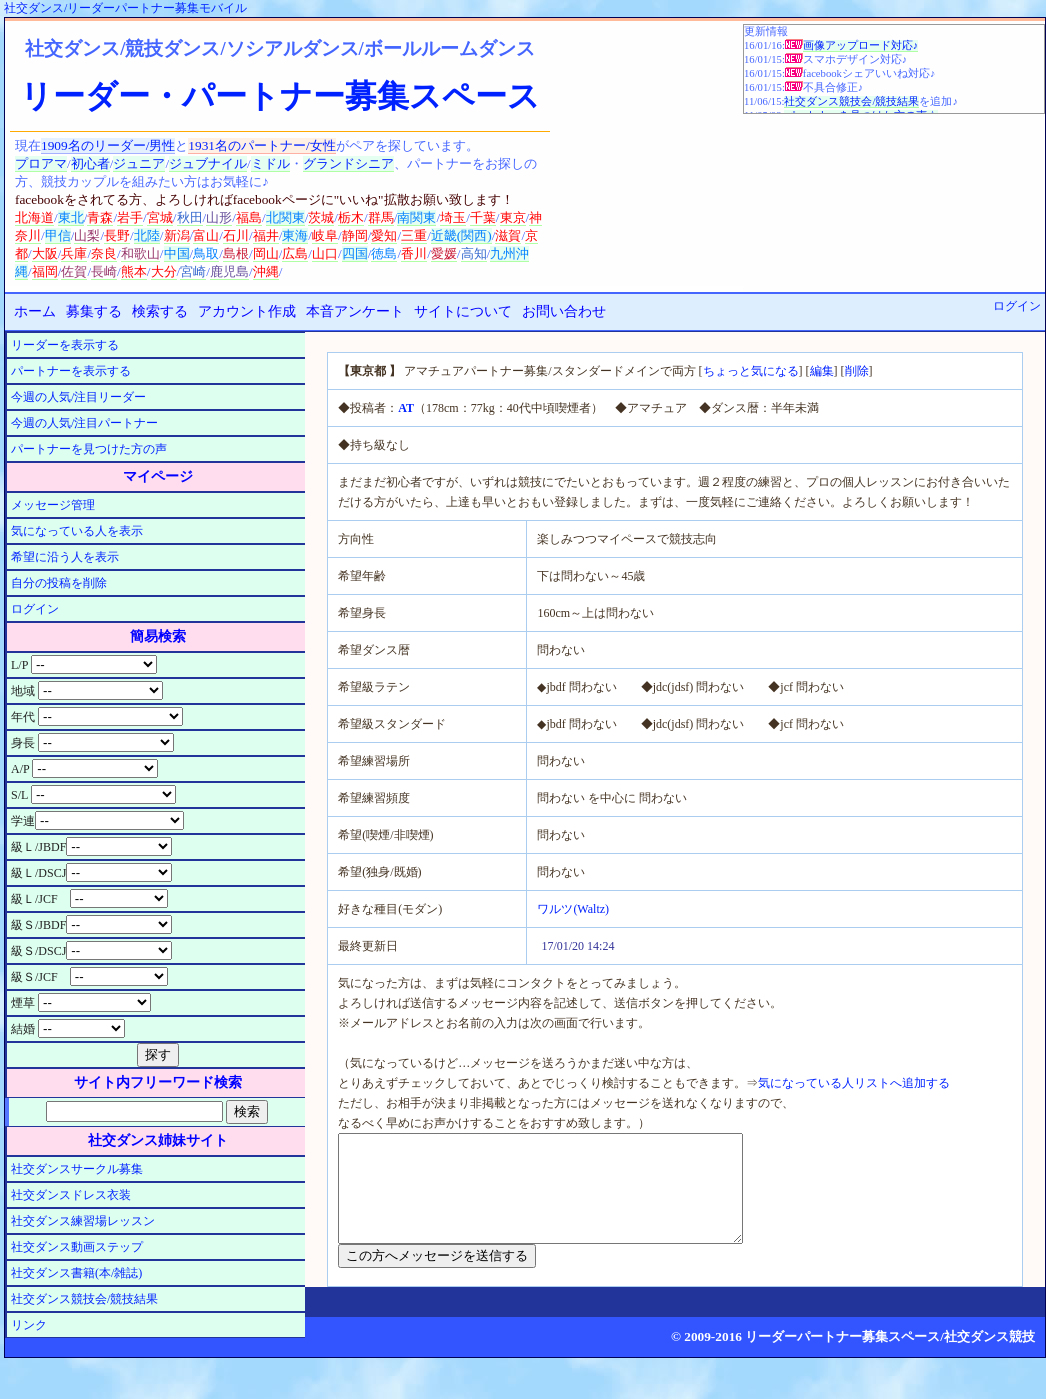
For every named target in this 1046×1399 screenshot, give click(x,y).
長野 (117, 235)
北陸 (147, 235)
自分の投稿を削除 (59, 583)
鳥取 (206, 253)
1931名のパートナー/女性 (261, 145)
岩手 (130, 217)
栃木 (351, 217)
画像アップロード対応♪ (860, 45)
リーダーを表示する (65, 345)
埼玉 (453, 217)
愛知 (384, 235)
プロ (28, 163)
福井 (266, 235)
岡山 (266, 253)
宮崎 (193, 271)
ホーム (35, 311)
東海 (295, 235)
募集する (94, 311)
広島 (295, 253)
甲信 (58, 235)
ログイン (1017, 306)
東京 (513, 217)
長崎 (104, 271)
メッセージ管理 (53, 505)
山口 (325, 253)
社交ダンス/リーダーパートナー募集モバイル (125, 8)
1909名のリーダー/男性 (108, 145)
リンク (29, 1325)
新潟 (177, 235)
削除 (857, 371)
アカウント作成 (247, 311)
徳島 (384, 253)
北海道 (34, 217)
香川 (414, 253)
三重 (414, 235)
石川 (236, 235)
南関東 (416, 217)
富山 (206, 235)
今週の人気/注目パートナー (84, 423)
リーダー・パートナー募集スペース (280, 96)
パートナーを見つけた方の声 (89, 449)
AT (406, 408)
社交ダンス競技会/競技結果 (851, 101)
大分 (164, 271)
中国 (177, 253)
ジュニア (139, 163)
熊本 (134, 271)
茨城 (321, 217)
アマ (54, 163)
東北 (71, 217)
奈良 (104, 253)
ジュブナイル (208, 163)
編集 (822, 371)
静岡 (355, 235)
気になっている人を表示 (77, 531)
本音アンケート (355, 311)
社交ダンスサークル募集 (77, 1169)
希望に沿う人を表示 (65, 557)
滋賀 (508, 235)
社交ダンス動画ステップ (77, 1247)
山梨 (87, 235)
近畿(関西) (461, 235)
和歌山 (140, 253)
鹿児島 (229, 271)
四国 (355, 253)
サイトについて (463, 311)
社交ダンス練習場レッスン (83, 1221)
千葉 (483, 217)
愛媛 (444, 253)
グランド (329, 163)
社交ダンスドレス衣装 (71, 1195)
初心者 (90, 163)
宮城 (160, 217)
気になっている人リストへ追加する (854, 1083)
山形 (219, 217)
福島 (249, 217)
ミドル (270, 163)
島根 (236, 253)
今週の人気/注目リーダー (78, 397)
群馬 (381, 217)
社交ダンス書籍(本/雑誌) (76, 1273)
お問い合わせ (564, 311)
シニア (374, 163)
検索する (160, 311)
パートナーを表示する (71, 371)
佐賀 (74, 271)
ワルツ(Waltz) (573, 909)
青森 (100, 217)
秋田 (190, 217)
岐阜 (325, 235)
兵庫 (74, 253)
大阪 (45, 253)
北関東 (285, 217)
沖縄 (266, 271)
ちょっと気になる (751, 371)
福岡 (45, 271)
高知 (474, 253)
